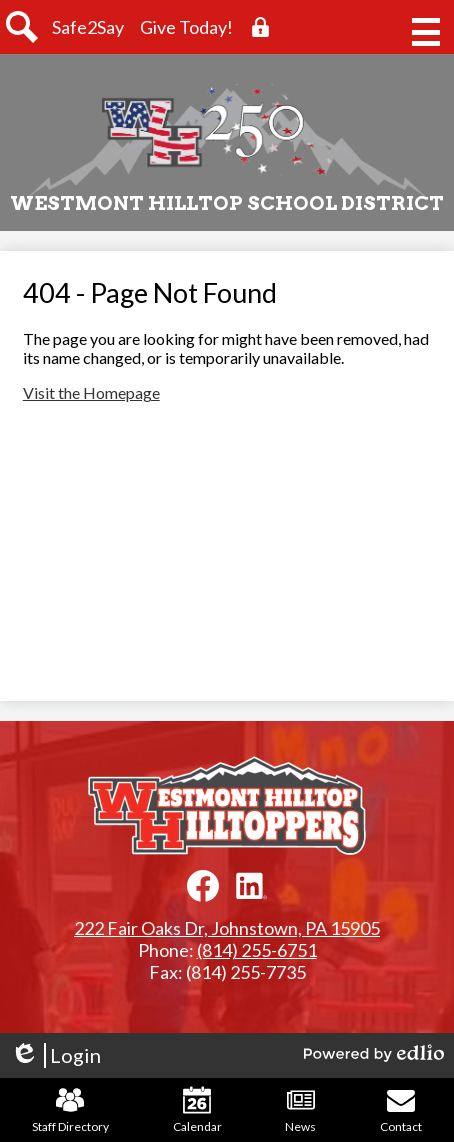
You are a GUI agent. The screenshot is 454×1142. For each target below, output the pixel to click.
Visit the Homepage (91, 392)
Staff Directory (70, 1110)
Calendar (197, 1110)
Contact (401, 1110)
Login (55, 1055)
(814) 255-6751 (257, 950)
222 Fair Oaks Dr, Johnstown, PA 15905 (227, 928)
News (300, 1110)
